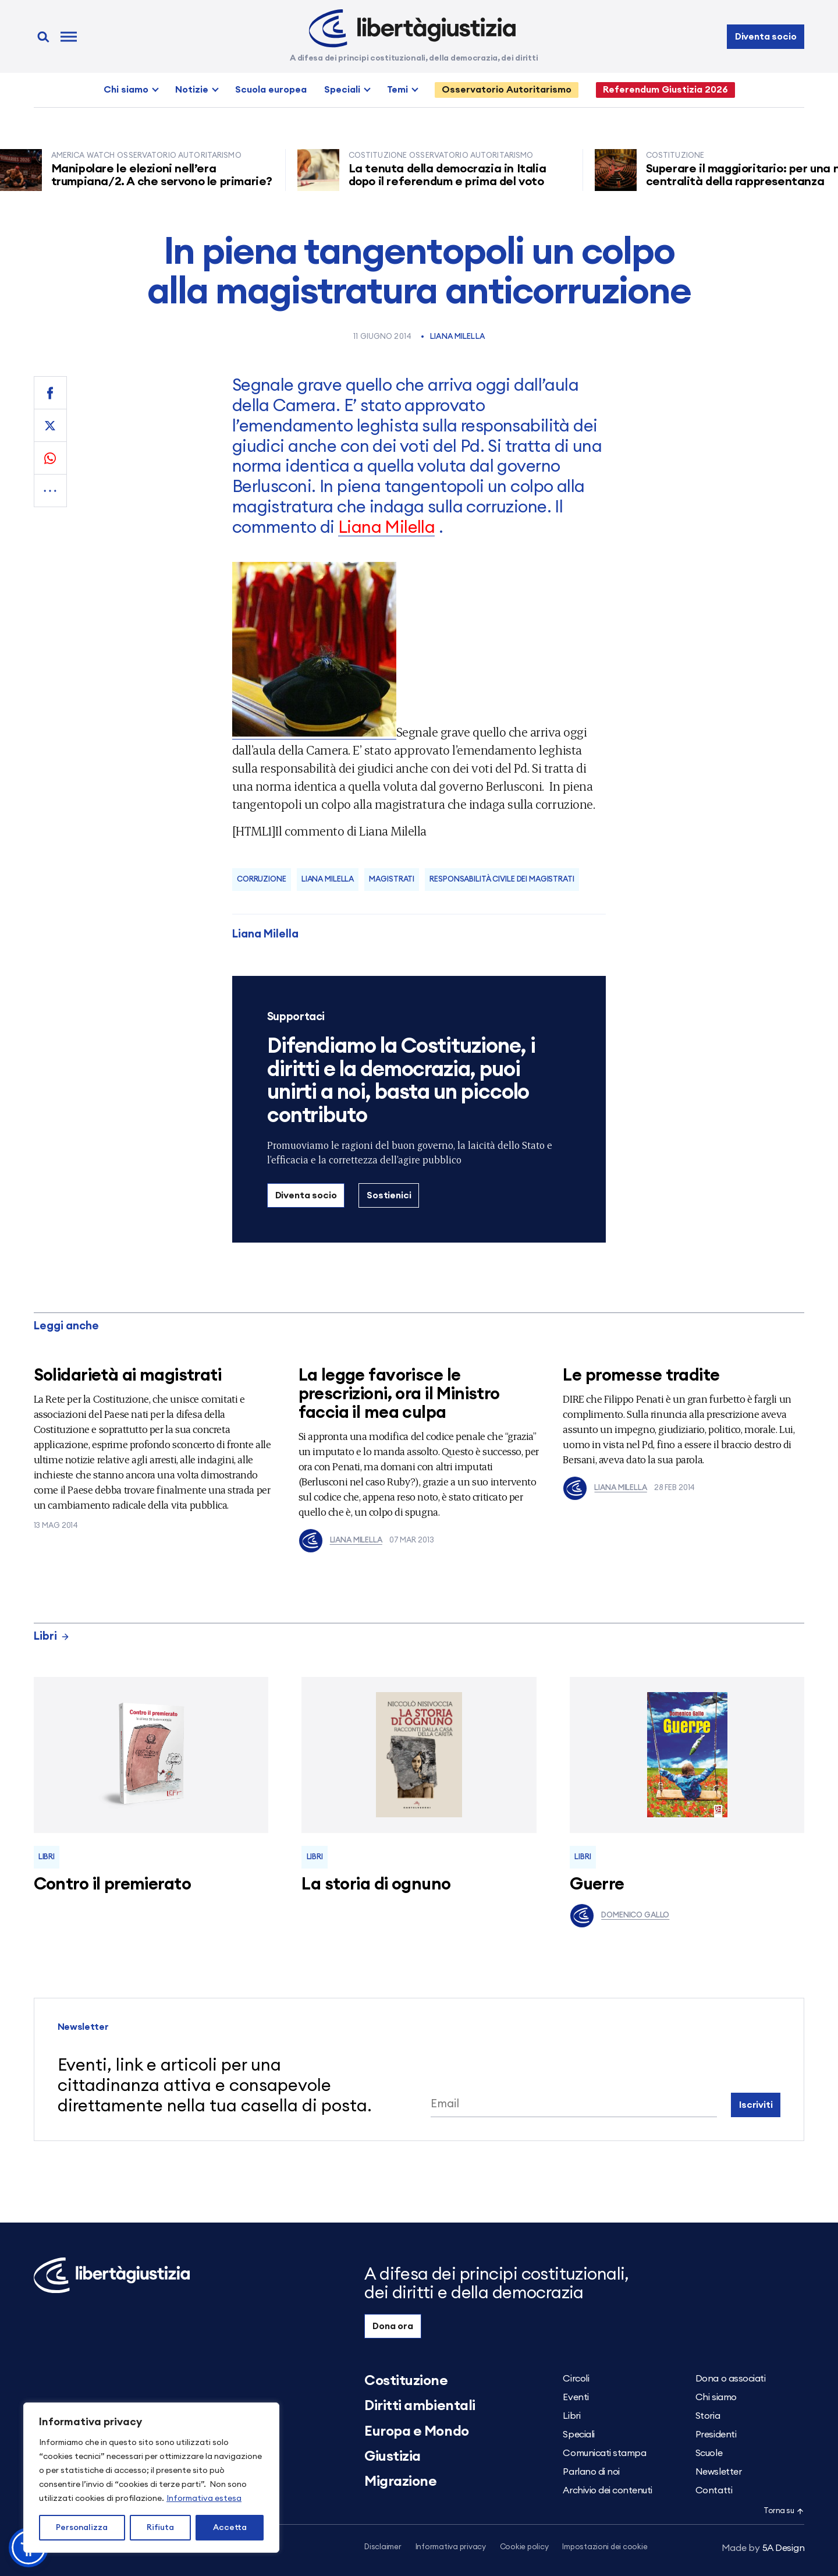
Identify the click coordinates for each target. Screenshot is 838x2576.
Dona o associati (730, 2378)
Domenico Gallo (619, 1915)
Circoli (576, 2378)
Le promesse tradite (641, 1375)
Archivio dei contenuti (607, 2490)
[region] (151, 2477)
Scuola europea (271, 89)
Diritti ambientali (419, 2406)
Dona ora (392, 2326)
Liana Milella (457, 337)
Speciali (342, 89)
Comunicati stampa (604, 2453)
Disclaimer (382, 2547)
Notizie (191, 89)
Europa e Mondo (416, 2432)
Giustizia (392, 2457)
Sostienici (389, 1195)
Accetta (230, 2528)
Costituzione (406, 2381)
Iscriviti (756, 2105)
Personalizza (82, 2528)
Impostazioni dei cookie (604, 2547)
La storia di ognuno (375, 1884)
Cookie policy (524, 2547)
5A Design (763, 2548)
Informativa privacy (451, 2547)
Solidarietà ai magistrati (128, 1375)
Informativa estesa (204, 2498)
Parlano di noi (591, 2471)
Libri (52, 1636)
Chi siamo (126, 89)
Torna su (784, 2511)
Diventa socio (766, 36)
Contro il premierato (112, 1884)
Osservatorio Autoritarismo (506, 89)
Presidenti (715, 2434)
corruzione (261, 879)
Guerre (597, 1884)
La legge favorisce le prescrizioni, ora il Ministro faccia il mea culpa (399, 1394)
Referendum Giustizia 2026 (665, 89)
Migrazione (400, 2482)
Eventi (575, 2397)
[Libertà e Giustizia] (412, 28)
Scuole (708, 2453)
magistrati (391, 879)
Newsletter (718, 2471)
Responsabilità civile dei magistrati (501, 879)
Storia (707, 2416)
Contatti (713, 2490)
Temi (397, 89)
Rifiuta (160, 2528)
